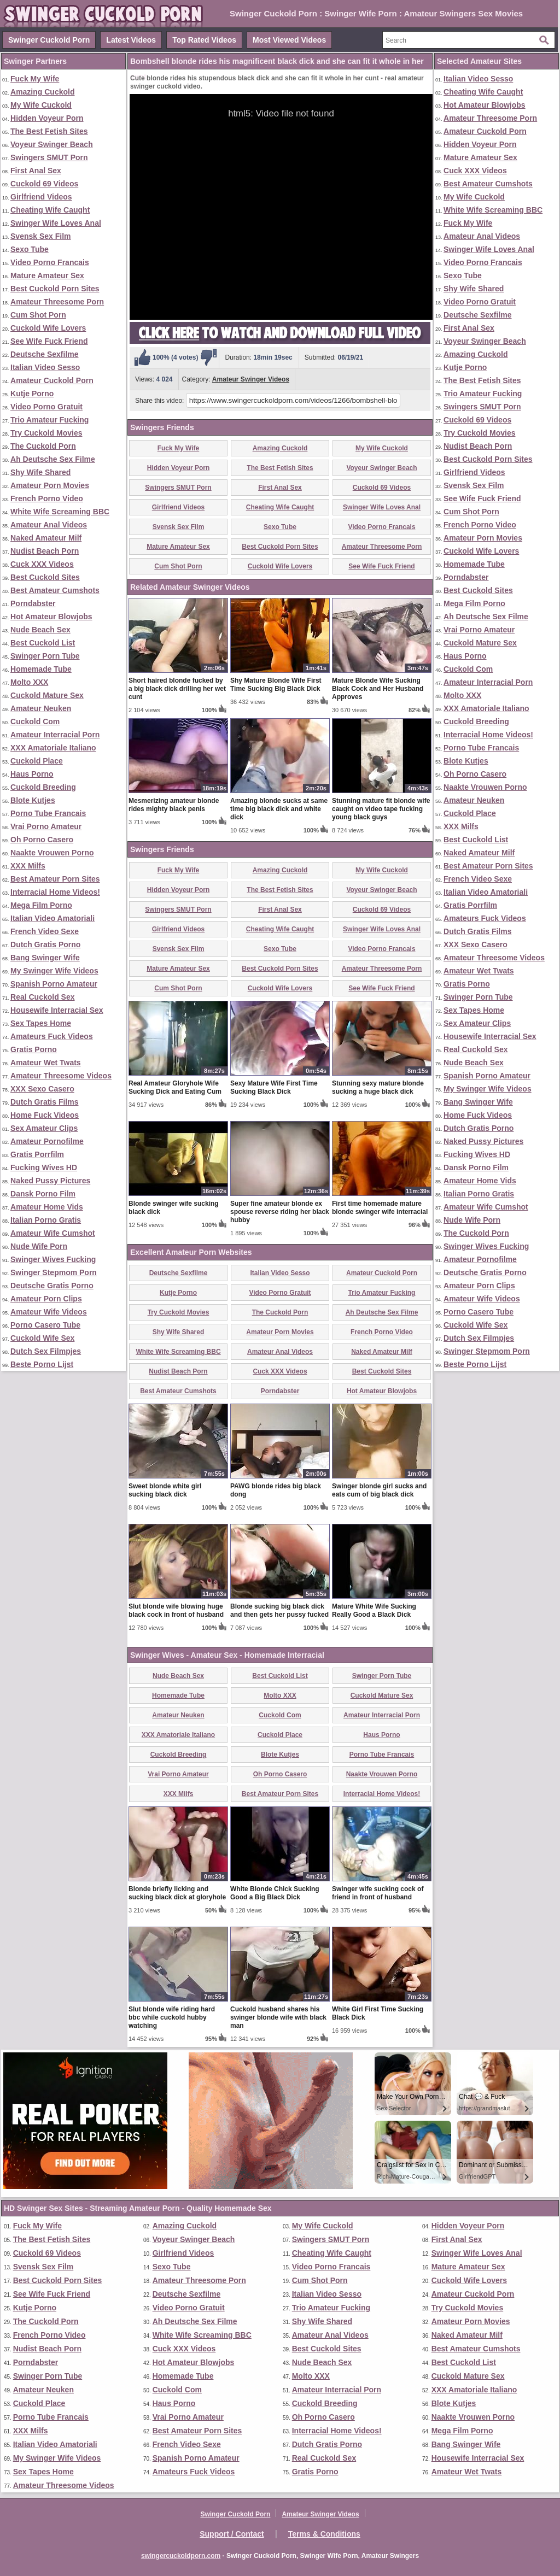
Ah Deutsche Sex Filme (52, 459)
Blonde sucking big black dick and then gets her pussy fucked (279, 1610)
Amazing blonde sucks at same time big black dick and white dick (279, 809)
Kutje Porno (32, 393)
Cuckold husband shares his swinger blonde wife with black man (278, 2017)
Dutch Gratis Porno (45, 944)
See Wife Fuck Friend (49, 341)
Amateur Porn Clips (46, 1298)
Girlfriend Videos (41, 196)
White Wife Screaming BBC (59, 511)
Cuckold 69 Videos (44, 183)
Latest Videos (131, 40)
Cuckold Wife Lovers (48, 328)
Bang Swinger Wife (45, 957)
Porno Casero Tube (45, 1325)
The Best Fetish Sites (49, 131)
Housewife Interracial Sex (56, 1010)
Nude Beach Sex (40, 629)
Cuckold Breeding (43, 787)
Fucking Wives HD (43, 1167)
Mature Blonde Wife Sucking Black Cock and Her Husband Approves (377, 689)
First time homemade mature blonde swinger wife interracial (380, 1208)
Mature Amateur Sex (47, 275)
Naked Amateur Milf (45, 537)
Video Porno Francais (49, 262)
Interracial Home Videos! (55, 892)
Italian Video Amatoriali (52, 918)
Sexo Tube (29, 249)
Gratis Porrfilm (37, 1154)
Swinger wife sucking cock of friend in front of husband (377, 1893)
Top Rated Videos (204, 40)
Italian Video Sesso (45, 367)
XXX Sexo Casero (42, 1088)
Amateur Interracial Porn (55, 734)
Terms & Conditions (324, 2534)
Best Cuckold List (42, 642)
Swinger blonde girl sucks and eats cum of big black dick (379, 1490)
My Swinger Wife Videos (54, 970)
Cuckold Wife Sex (42, 1338)
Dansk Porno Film (42, 1193)
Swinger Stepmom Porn (53, 1272)
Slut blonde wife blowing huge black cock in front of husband (176, 1610)
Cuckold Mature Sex (47, 695)
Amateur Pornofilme (47, 1141)
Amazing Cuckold (42, 91)
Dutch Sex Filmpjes (45, 1351)
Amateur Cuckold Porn (52, 380)
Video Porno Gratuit (46, 406)
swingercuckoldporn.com (180, 2556)
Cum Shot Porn (38, 314)
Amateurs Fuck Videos (51, 1036)
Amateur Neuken (40, 708)
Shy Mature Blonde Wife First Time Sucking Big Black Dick (276, 685)
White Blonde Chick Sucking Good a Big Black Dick (274, 1893)
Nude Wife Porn (38, 1246)
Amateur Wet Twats (45, 1062)
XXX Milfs (27, 865)
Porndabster (32, 603)
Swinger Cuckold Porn (49, 40)
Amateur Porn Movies (49, 485)
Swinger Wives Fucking (53, 1259)
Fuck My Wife (34, 78)
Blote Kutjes (32, 800)
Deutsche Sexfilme (44, 354)
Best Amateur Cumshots (55, 590)
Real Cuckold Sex (42, 997)
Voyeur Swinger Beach (51, 144)
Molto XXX (29, 682)
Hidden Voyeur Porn (47, 118)
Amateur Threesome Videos (61, 1075)
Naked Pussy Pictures (50, 1180)
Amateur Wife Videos (48, 1311)
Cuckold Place (36, 760)
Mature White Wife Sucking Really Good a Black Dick (374, 1610)
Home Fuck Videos (44, 1115)
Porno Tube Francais (48, 813)
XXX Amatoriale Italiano (53, 747)
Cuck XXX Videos (42, 564)
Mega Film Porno (41, 905)
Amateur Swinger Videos (250, 379)
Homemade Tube (41, 669)
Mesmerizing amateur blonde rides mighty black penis (174, 805)
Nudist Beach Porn (44, 551)
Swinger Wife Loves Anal (55, 223)
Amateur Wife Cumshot (52, 1233)
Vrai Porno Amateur (45, 826)
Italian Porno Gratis (45, 1220)
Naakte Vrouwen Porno (52, 852)
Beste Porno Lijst (41, 1364)
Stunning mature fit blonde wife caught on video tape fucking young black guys (381, 809)
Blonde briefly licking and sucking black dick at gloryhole (177, 1893)
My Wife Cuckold (41, 105)
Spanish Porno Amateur (53, 983)
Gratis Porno (33, 1049)
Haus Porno (32, 774)
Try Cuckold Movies (46, 433)
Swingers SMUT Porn (49, 157)
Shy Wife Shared (40, 472)
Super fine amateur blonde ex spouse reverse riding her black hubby (279, 1212)
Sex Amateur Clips (44, 1128)
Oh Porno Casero (41, 839)
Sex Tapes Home (40, 1023)
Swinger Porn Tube (45, 656)
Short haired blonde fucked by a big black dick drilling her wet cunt (177, 689)
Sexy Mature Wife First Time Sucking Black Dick (274, 1087)
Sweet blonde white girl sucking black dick (165, 1490)
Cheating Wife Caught (50, 210)
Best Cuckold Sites (45, 577)
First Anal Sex (35, 170)
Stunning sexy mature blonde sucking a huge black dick (378, 1087)
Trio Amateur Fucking (49, 419)
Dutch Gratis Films (44, 1102)
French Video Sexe (44, 931)
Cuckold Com (35, 721)
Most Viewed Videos (289, 40)
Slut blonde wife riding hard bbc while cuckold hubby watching (172, 2017)
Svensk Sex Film (40, 236)
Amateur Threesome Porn (57, 301)
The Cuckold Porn (43, 446)
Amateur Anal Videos (48, 524)
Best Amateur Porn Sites (55, 879)
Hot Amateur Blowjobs (51, 616)
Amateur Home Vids (46, 1206)
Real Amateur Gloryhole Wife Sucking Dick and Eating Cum (175, 1087)
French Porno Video (46, 498)
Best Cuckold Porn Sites (55, 288)
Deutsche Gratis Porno (52, 1285)
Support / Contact (232, 2534)
